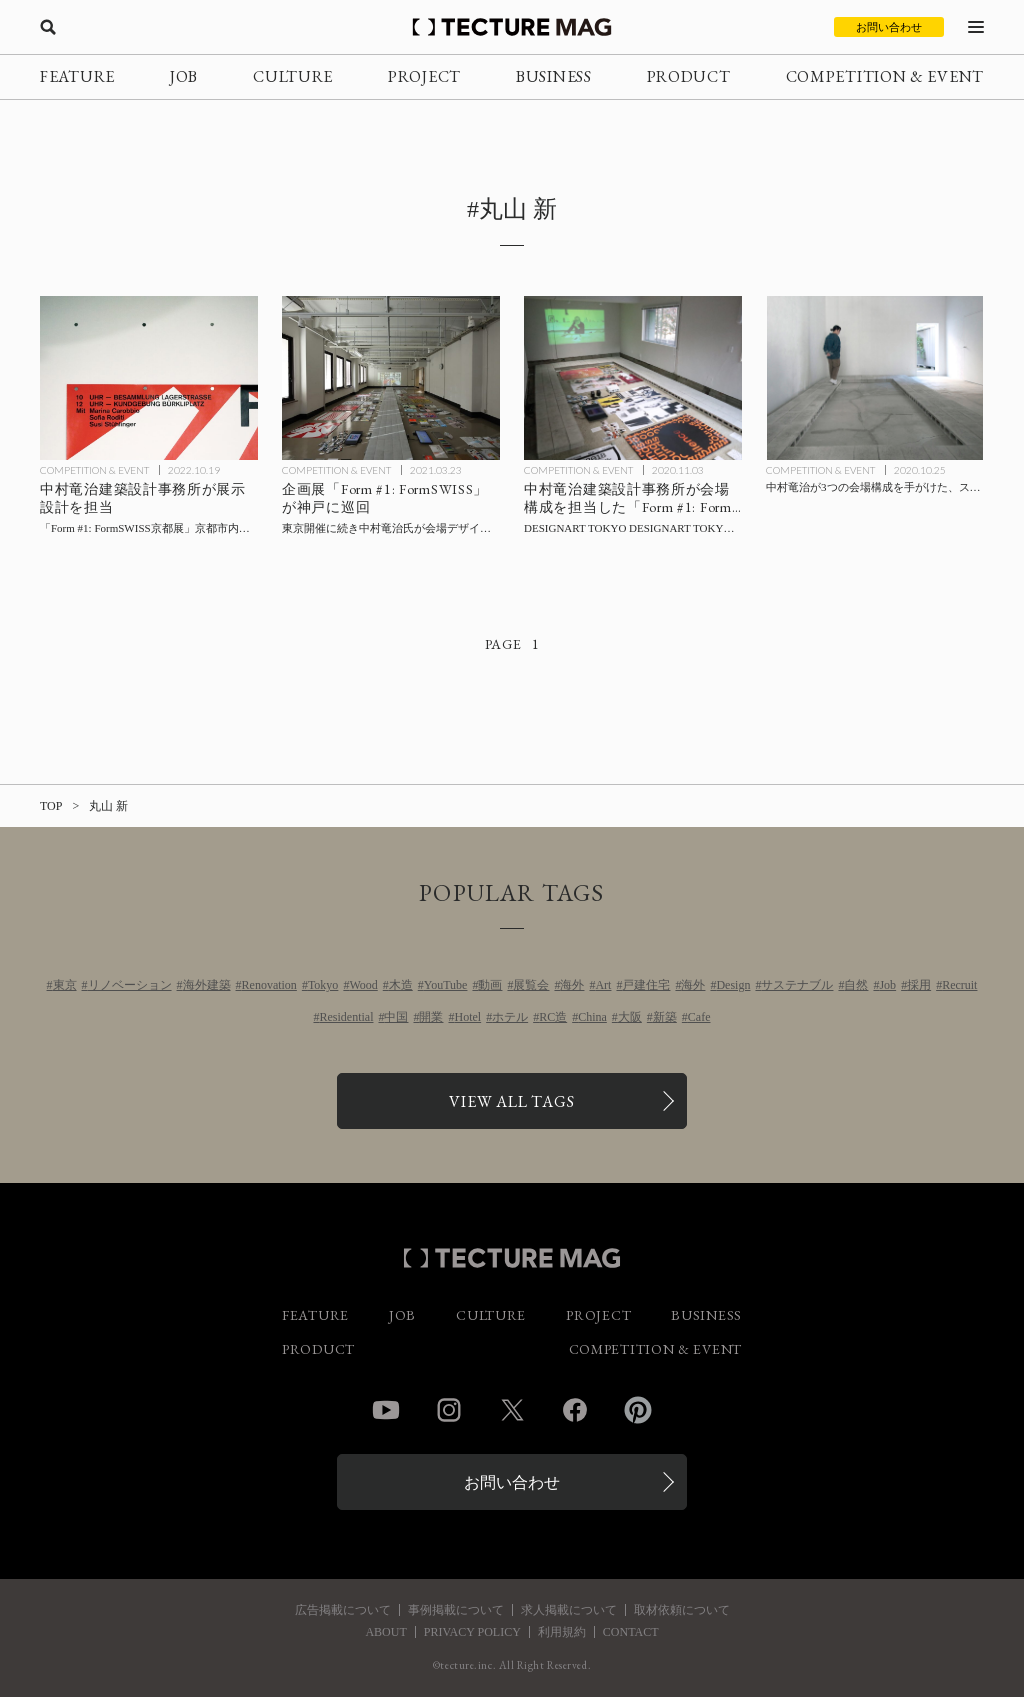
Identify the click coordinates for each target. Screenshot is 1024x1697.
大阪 (630, 1017)
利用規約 (562, 1632)
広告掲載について (343, 1610)
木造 (401, 985)
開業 (431, 1017)
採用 (919, 985)
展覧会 (531, 985)
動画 (490, 985)
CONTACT (631, 1632)
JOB (184, 76)
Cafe (699, 1017)
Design (733, 985)
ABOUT (385, 1632)
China (592, 1017)
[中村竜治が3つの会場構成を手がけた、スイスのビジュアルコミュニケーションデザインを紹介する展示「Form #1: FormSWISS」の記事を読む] (875, 378)
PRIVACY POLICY (472, 1632)
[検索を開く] (48, 27)
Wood (363, 985)
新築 (665, 1017)
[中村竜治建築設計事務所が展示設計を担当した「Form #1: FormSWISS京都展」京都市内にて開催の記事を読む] (149, 378)
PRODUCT (689, 76)
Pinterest (638, 1410)
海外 (572, 985)
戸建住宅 (646, 985)
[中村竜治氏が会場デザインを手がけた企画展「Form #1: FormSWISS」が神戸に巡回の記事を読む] (391, 378)
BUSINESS (554, 76)
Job (887, 985)
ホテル (510, 1017)
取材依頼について (682, 1610)
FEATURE (77, 76)
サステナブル (797, 985)
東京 (65, 985)
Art (603, 985)
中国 (396, 1017)
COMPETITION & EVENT (885, 76)
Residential (346, 1017)
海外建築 (207, 985)
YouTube (446, 985)
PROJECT (424, 76)
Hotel (467, 1017)
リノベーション (130, 985)
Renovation (269, 985)
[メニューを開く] (976, 27)
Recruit (959, 985)
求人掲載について (569, 1610)
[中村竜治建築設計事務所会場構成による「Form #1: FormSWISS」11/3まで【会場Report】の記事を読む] (633, 378)
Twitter (512, 1410)
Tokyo (323, 985)
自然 (856, 985)
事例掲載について (456, 1610)
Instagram (449, 1410)
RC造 (553, 1017)
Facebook (575, 1410)
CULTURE (293, 76)
